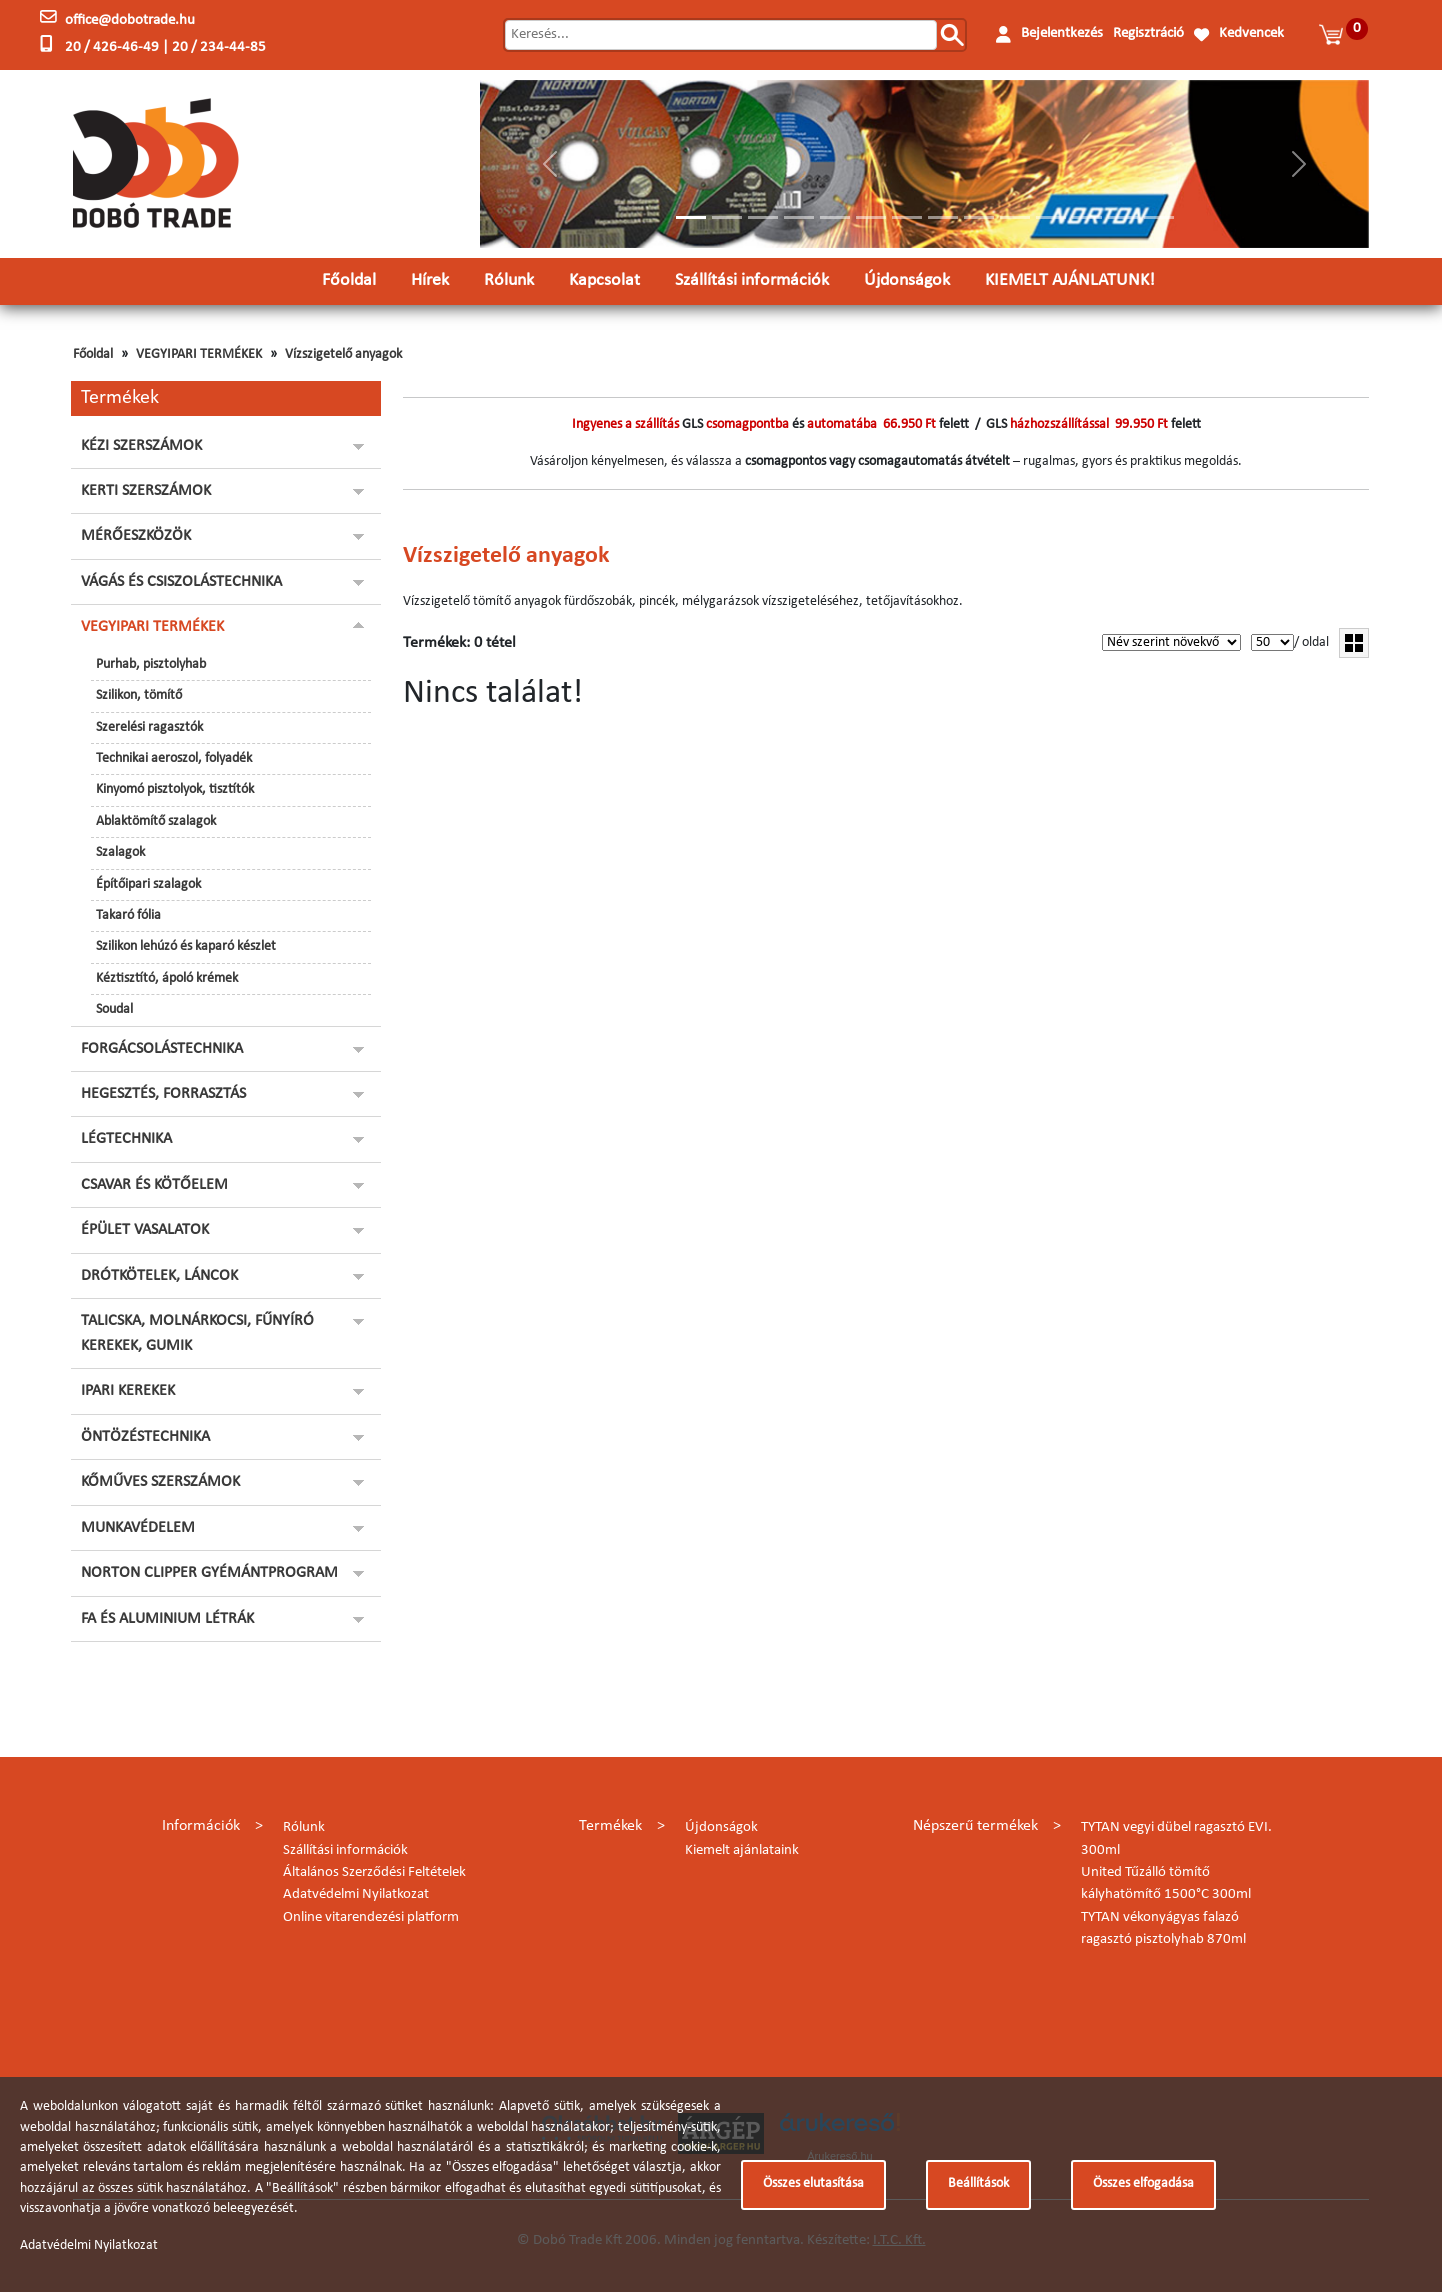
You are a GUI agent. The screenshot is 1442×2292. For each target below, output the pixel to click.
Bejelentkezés (1062, 33)
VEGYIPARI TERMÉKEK (199, 354)
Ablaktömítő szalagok (156, 821)
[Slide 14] (1159, 217)
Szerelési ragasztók (149, 727)
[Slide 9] (979, 217)
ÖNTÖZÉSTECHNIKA (145, 1437)
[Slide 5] (835, 217)
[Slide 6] (871, 217)
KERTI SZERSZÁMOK (146, 491)
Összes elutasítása (813, 2183)
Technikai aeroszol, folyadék (174, 758)
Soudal (114, 1009)
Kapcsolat (604, 280)
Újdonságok (907, 280)
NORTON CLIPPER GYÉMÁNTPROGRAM (209, 1573)
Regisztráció (1148, 33)
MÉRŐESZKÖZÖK (136, 536)
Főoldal (349, 280)
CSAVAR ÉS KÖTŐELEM (154, 1185)
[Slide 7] (907, 217)
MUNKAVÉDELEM (138, 1528)
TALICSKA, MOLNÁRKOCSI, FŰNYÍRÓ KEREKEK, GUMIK (197, 1333)
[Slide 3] (763, 217)
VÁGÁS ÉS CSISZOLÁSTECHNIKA (181, 582)
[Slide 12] (1087, 217)
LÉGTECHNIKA (126, 1139)
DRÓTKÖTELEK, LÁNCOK (159, 1276)
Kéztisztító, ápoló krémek (167, 978)
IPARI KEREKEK (128, 1391)
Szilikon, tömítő (139, 695)
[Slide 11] (1051, 217)
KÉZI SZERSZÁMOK (141, 446)
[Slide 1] (691, 217)
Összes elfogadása (1143, 2183)
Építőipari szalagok (148, 884)
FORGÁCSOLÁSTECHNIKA (162, 1049)
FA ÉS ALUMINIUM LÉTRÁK (167, 1619)
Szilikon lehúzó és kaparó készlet (186, 946)
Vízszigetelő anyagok (343, 354)
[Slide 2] (727, 217)
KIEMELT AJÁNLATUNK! (1070, 280)
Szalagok (120, 852)
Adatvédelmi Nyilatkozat (356, 1894)
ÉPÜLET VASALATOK (145, 1230)
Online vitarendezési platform (371, 1917)
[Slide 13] (1123, 217)
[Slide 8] (943, 217)
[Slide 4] (799, 217)
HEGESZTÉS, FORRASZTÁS (163, 1094)
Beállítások (978, 2183)
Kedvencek (1251, 33)
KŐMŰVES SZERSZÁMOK (160, 1482)
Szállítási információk (752, 280)
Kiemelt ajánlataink (742, 1850)
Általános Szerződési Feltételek (374, 1872)
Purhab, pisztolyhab (151, 664)
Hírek (430, 280)
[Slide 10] (1015, 217)
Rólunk (509, 280)
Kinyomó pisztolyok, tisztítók (175, 789)
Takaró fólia (128, 915)
